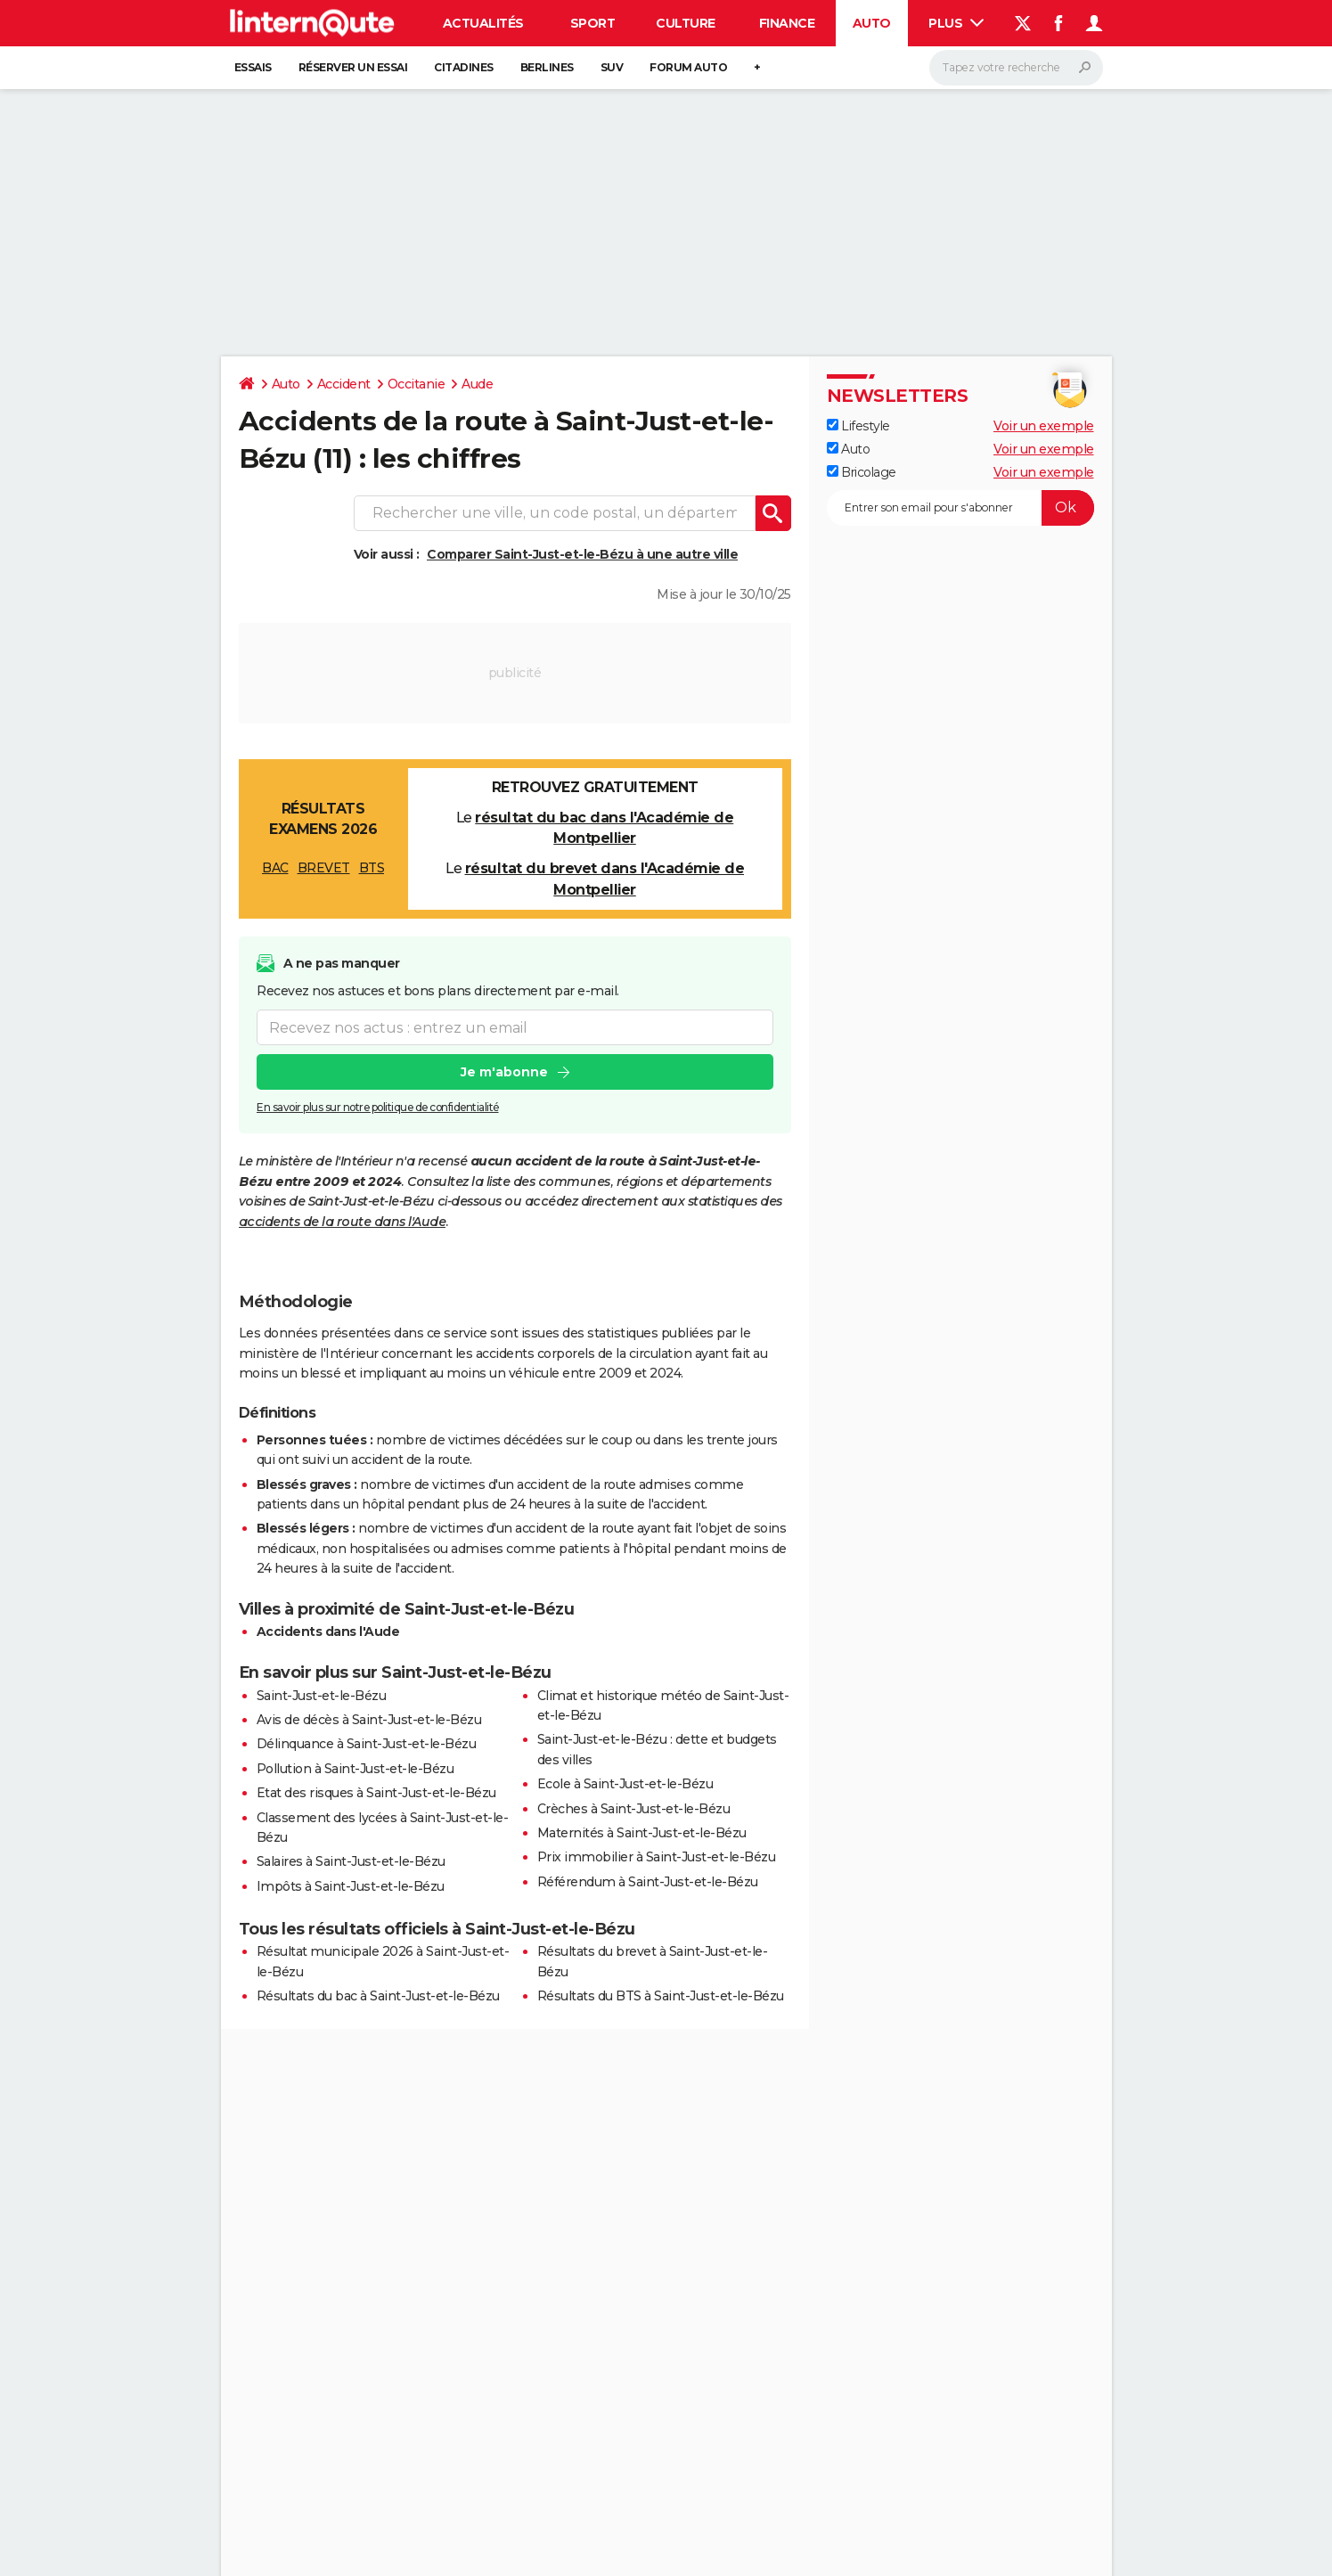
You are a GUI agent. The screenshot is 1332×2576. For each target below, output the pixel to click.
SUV (612, 67)
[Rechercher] (1016, 68)
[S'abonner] (960, 508)
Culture (685, 23)
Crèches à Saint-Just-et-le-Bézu (634, 1809)
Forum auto (688, 67)
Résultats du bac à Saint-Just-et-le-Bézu (378, 1996)
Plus (956, 23)
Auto (872, 23)
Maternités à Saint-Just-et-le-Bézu (642, 1833)
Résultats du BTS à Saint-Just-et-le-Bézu (660, 1996)
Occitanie (416, 384)
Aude (477, 384)
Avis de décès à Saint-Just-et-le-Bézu (369, 1720)
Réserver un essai (353, 67)
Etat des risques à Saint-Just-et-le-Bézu (376, 1793)
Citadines (464, 67)
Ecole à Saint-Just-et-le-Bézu (625, 1784)
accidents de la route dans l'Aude (342, 1222)
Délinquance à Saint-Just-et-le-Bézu (367, 1744)
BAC (275, 868)
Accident (344, 384)
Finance (787, 23)
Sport (593, 23)
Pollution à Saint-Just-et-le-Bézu (355, 1769)
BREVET (324, 868)
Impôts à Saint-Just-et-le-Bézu (351, 1886)
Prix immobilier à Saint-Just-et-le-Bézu (656, 1857)
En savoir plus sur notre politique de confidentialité (378, 1107)
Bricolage (861, 472)
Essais (253, 67)
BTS (372, 868)
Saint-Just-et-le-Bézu (322, 1696)
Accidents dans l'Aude (328, 1631)
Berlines (547, 67)
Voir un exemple (1043, 426)
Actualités (483, 23)
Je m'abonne (503, 1072)
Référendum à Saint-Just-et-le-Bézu (647, 1882)
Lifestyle (858, 426)
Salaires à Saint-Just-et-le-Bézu (351, 1861)
